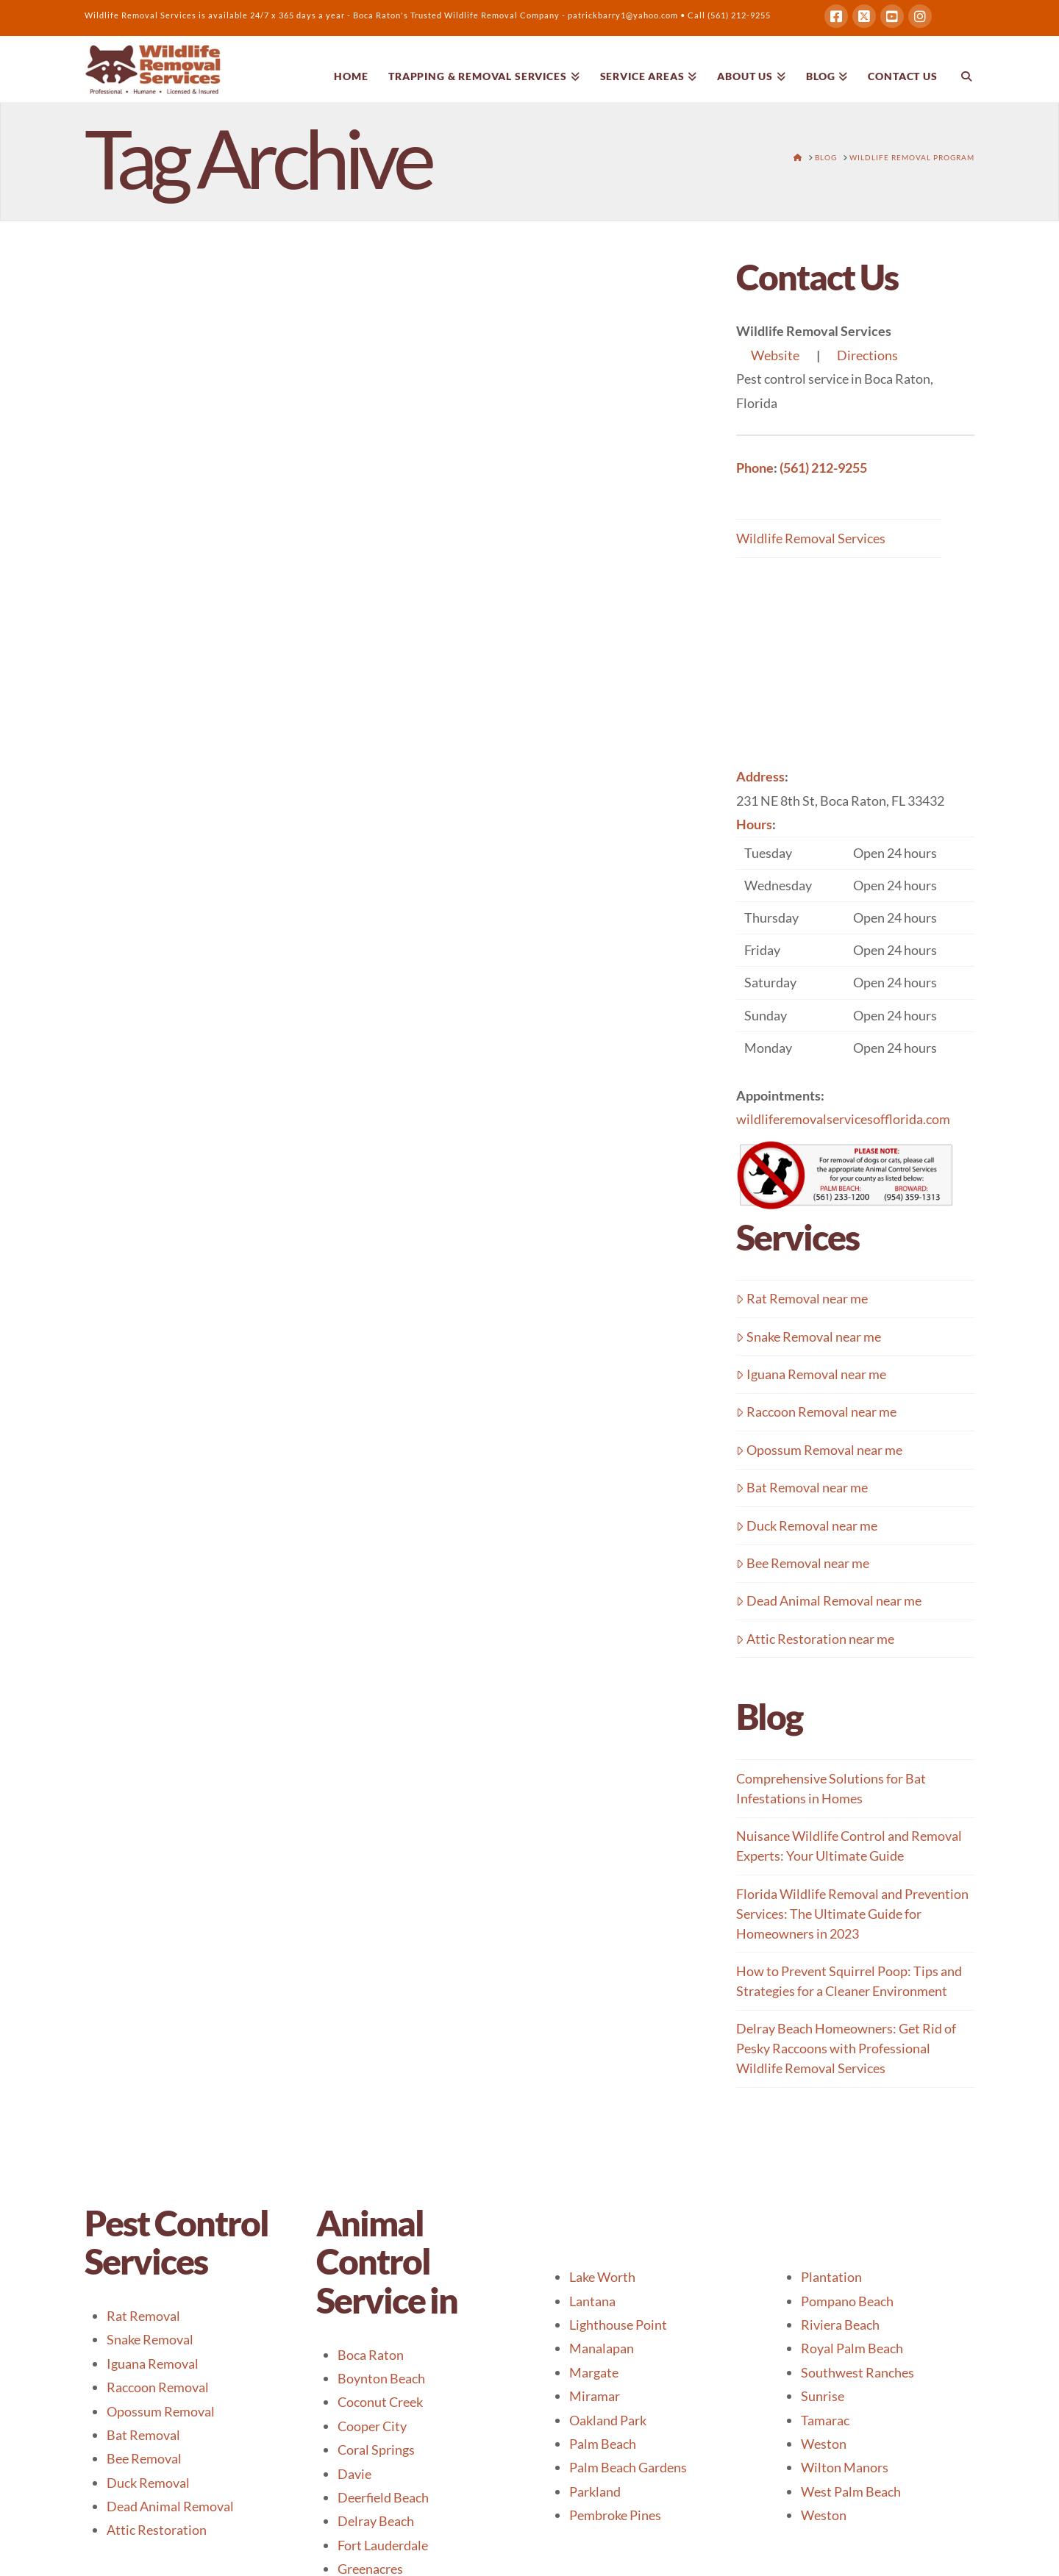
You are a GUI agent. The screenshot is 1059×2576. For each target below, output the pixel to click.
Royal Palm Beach (852, 2348)
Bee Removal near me (802, 1563)
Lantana (592, 2301)
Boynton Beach (381, 2378)
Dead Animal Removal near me (828, 1600)
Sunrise (822, 2396)
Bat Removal (143, 2435)
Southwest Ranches (857, 2372)
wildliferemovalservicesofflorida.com (843, 1119)
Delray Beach (376, 2521)
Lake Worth (602, 2277)
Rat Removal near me (802, 1298)
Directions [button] (867, 355)
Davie (354, 2474)
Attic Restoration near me (815, 1639)
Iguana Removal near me (811, 1374)
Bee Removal (144, 2458)
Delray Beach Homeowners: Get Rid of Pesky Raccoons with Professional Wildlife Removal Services (846, 2048)
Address (760, 776)
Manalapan (601, 2348)
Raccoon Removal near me (816, 1411)
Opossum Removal (161, 2411)
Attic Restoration (157, 2530)
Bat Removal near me (802, 1487)
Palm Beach (602, 2444)
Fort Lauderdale (383, 2545)
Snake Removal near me (808, 1336)
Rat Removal (143, 2316)
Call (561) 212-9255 (729, 15)
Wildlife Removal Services (810, 538)
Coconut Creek (380, 2402)
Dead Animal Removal (170, 2506)
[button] (855, 950)
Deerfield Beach (383, 2497)
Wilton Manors (844, 2467)
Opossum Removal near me (819, 1450)
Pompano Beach (847, 2301)
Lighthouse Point (618, 2324)
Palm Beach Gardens (628, 2467)
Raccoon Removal (158, 2387)
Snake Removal (150, 2339)
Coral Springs (376, 2449)
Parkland (595, 2491)
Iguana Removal (153, 2363)
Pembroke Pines (615, 2515)
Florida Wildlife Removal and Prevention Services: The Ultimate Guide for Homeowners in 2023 (852, 1914)
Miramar (594, 2396)
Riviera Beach (840, 2324)
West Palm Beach (851, 2491)
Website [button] (775, 355)
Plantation (831, 2277)
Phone (755, 467)
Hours (754, 824)
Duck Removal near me (806, 1525)
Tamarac (825, 2420)
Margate (593, 2372)
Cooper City (372, 2426)
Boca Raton (371, 2355)
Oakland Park (607, 2420)
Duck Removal (148, 2483)
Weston (823, 2444)
